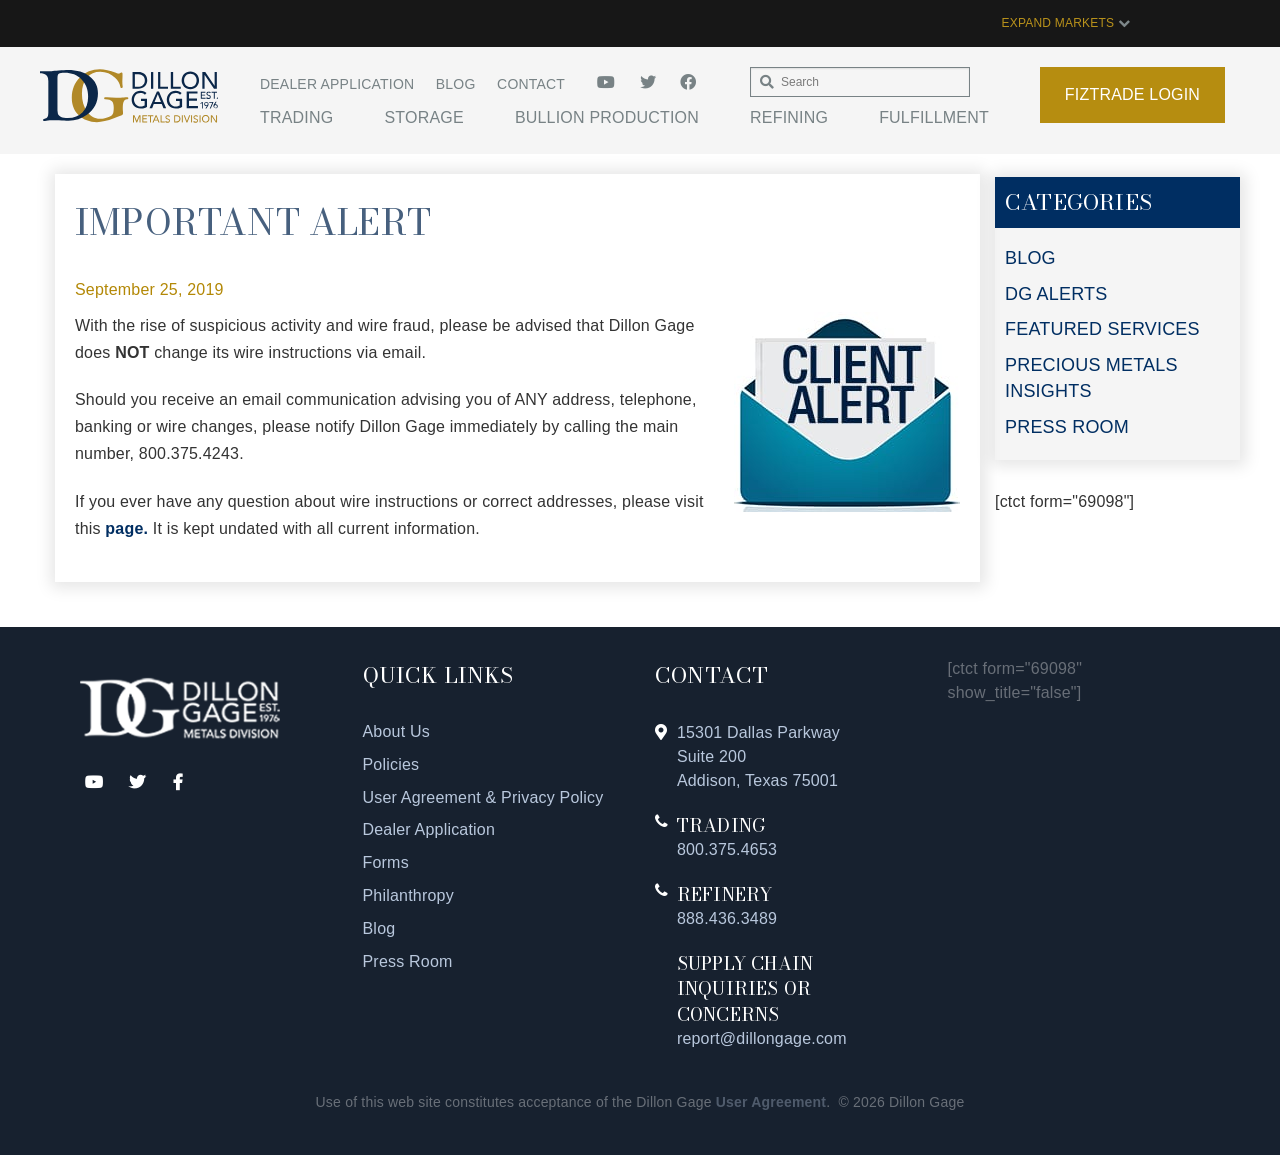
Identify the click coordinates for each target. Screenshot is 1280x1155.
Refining (789, 117)
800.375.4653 (727, 849)
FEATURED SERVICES (1102, 329)
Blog (456, 84)
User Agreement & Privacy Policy (483, 797)
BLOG (1030, 258)
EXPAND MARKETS (1066, 23)
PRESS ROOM (1067, 427)
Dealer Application (337, 84)
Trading (296, 117)
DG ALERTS (1056, 294)
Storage (423, 117)
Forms (386, 862)
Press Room (408, 961)
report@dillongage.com (762, 1038)
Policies (391, 764)
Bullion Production (607, 117)
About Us (396, 731)
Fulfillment (934, 117)
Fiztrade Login (1132, 94)
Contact (531, 84)
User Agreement (771, 1102)
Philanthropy (408, 895)
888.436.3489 (727, 918)
